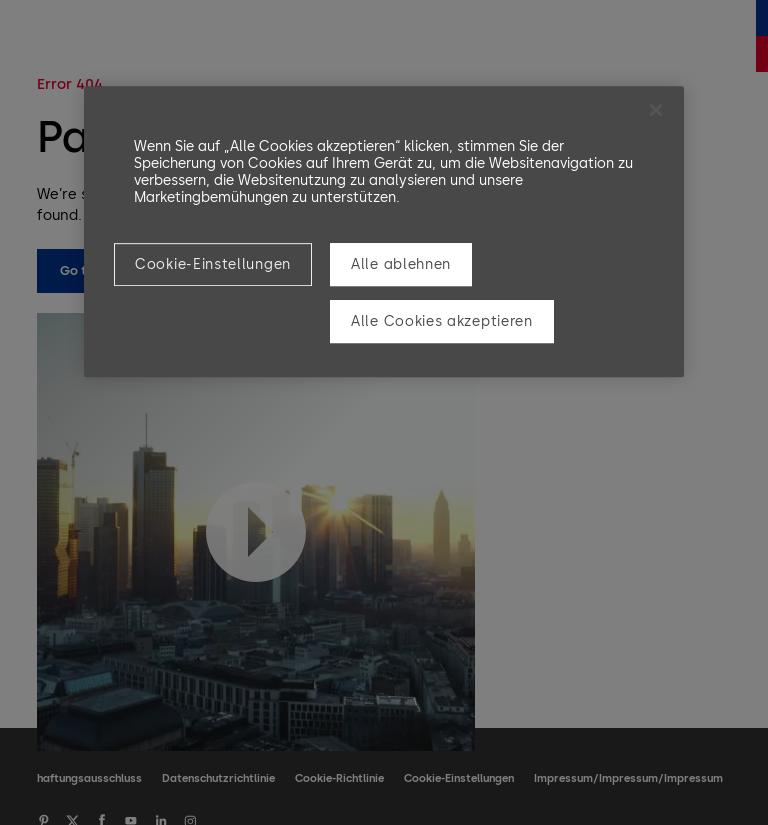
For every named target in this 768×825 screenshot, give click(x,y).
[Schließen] (656, 110)
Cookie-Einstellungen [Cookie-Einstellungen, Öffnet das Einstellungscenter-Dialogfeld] (213, 264)
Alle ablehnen (401, 264)
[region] (384, 231)
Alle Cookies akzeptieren (442, 321)
